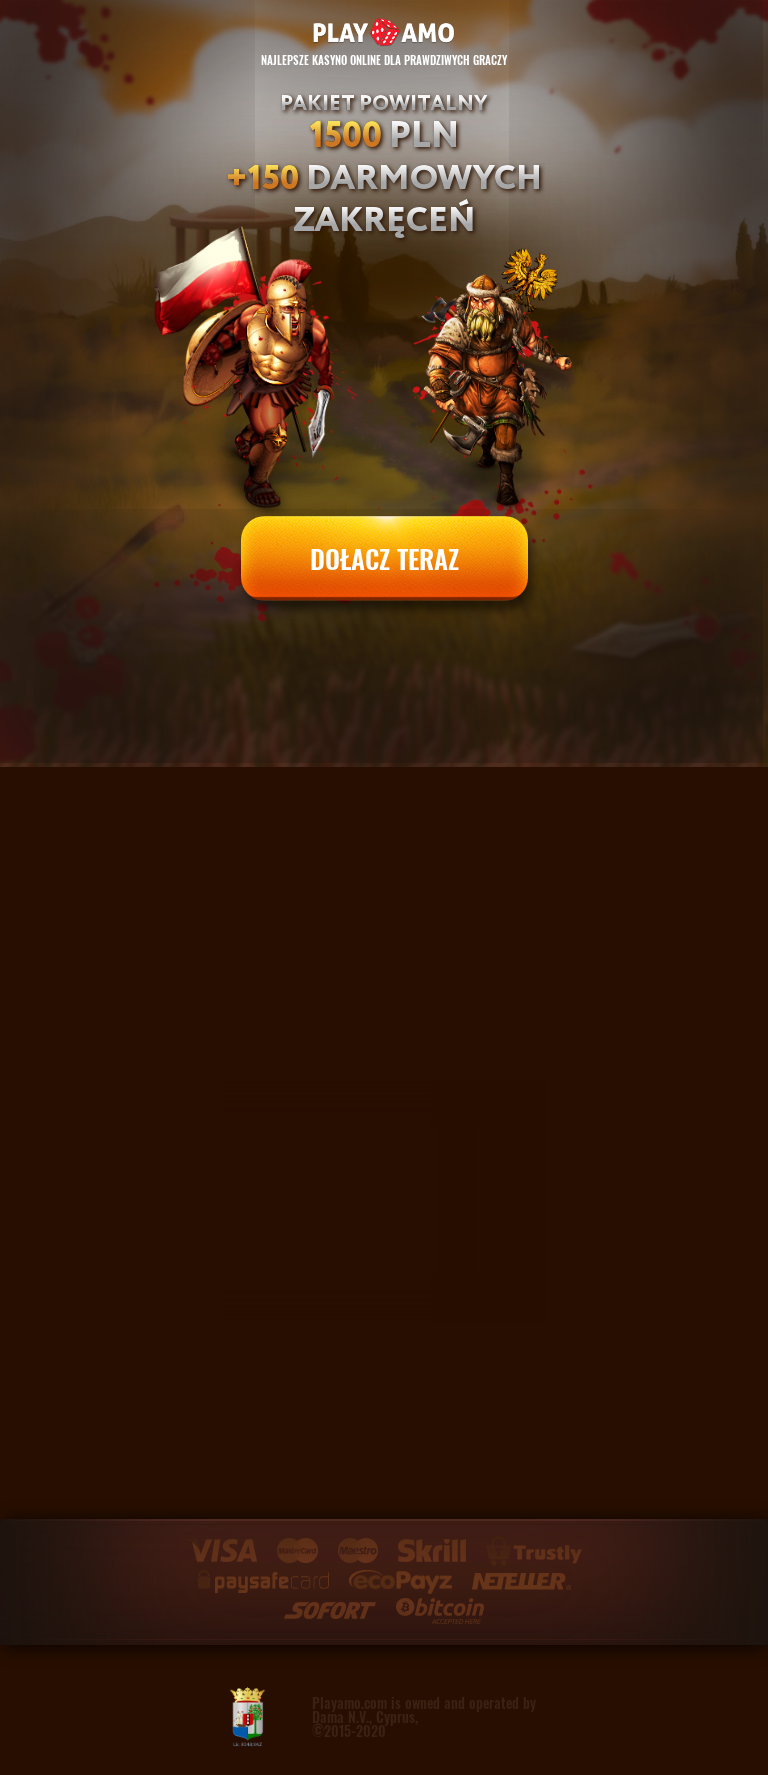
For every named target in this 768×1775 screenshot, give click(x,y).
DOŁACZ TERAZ (384, 558)
